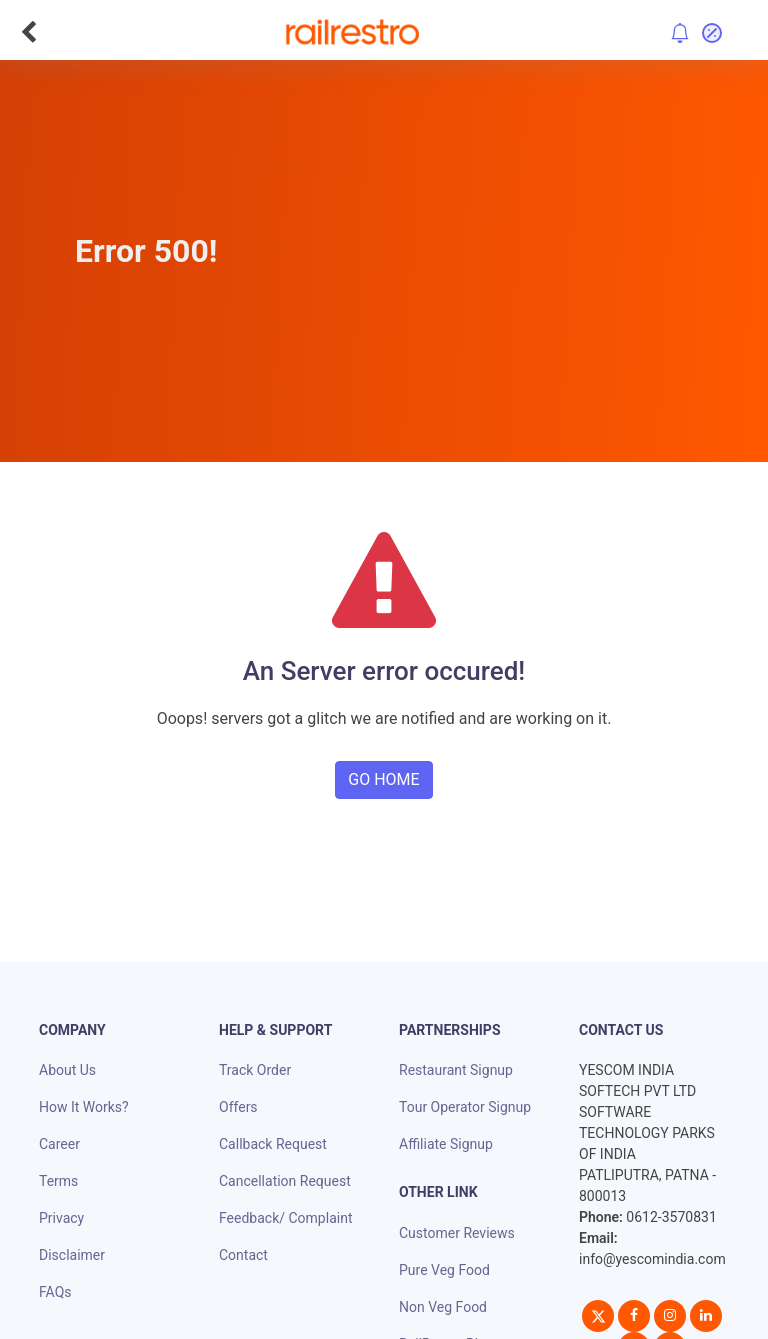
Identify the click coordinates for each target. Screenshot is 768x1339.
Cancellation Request (285, 1181)
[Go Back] (28, 32)
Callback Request (273, 1144)
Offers (238, 1107)
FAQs (55, 1292)
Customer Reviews (457, 1233)
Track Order (255, 1070)
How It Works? (84, 1107)
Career (59, 1144)
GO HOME (383, 779)
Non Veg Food (443, 1307)
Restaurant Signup (456, 1070)
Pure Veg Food (444, 1270)
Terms (58, 1181)
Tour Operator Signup (465, 1107)
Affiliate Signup (446, 1144)
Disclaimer (72, 1255)
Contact (243, 1255)
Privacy (61, 1218)
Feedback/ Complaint (285, 1218)
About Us (67, 1070)
